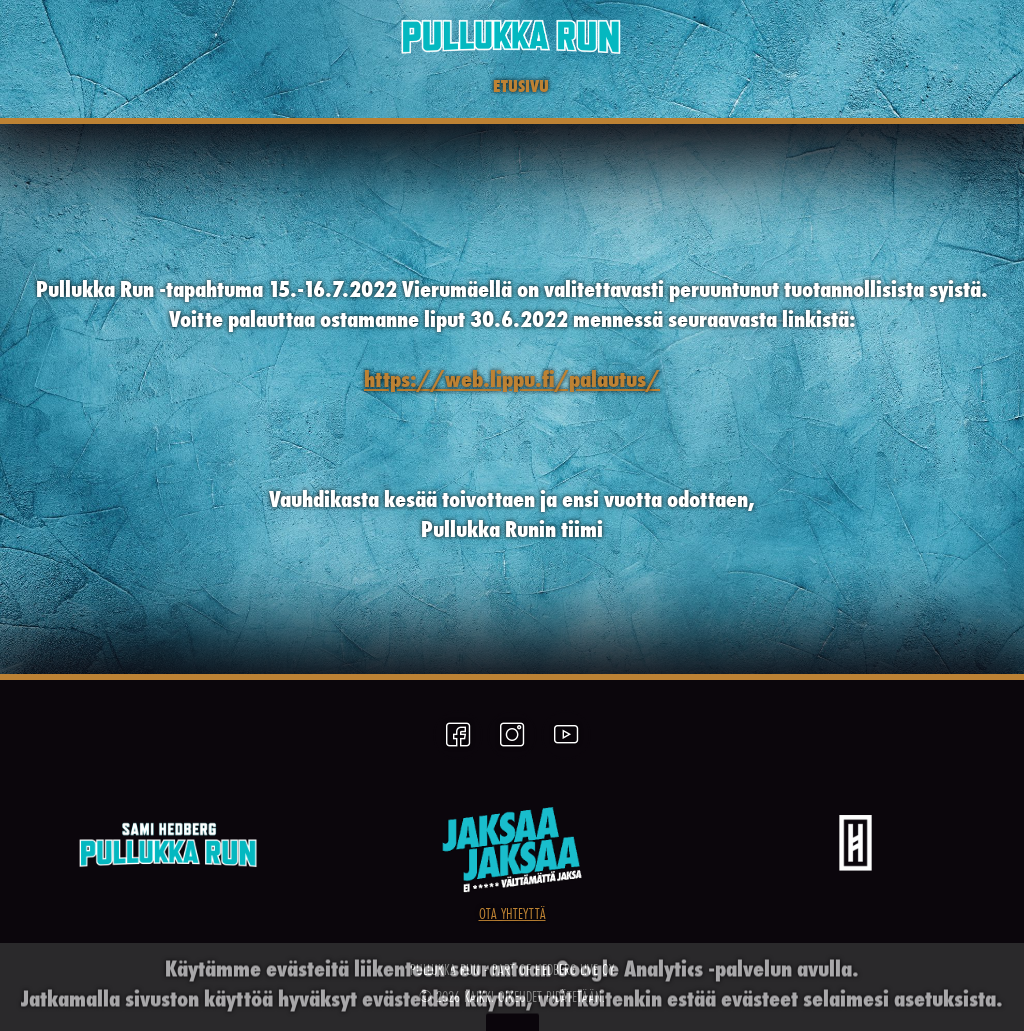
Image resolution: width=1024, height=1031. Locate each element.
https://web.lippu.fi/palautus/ (512, 379)
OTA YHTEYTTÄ (512, 913)
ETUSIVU (521, 85)
